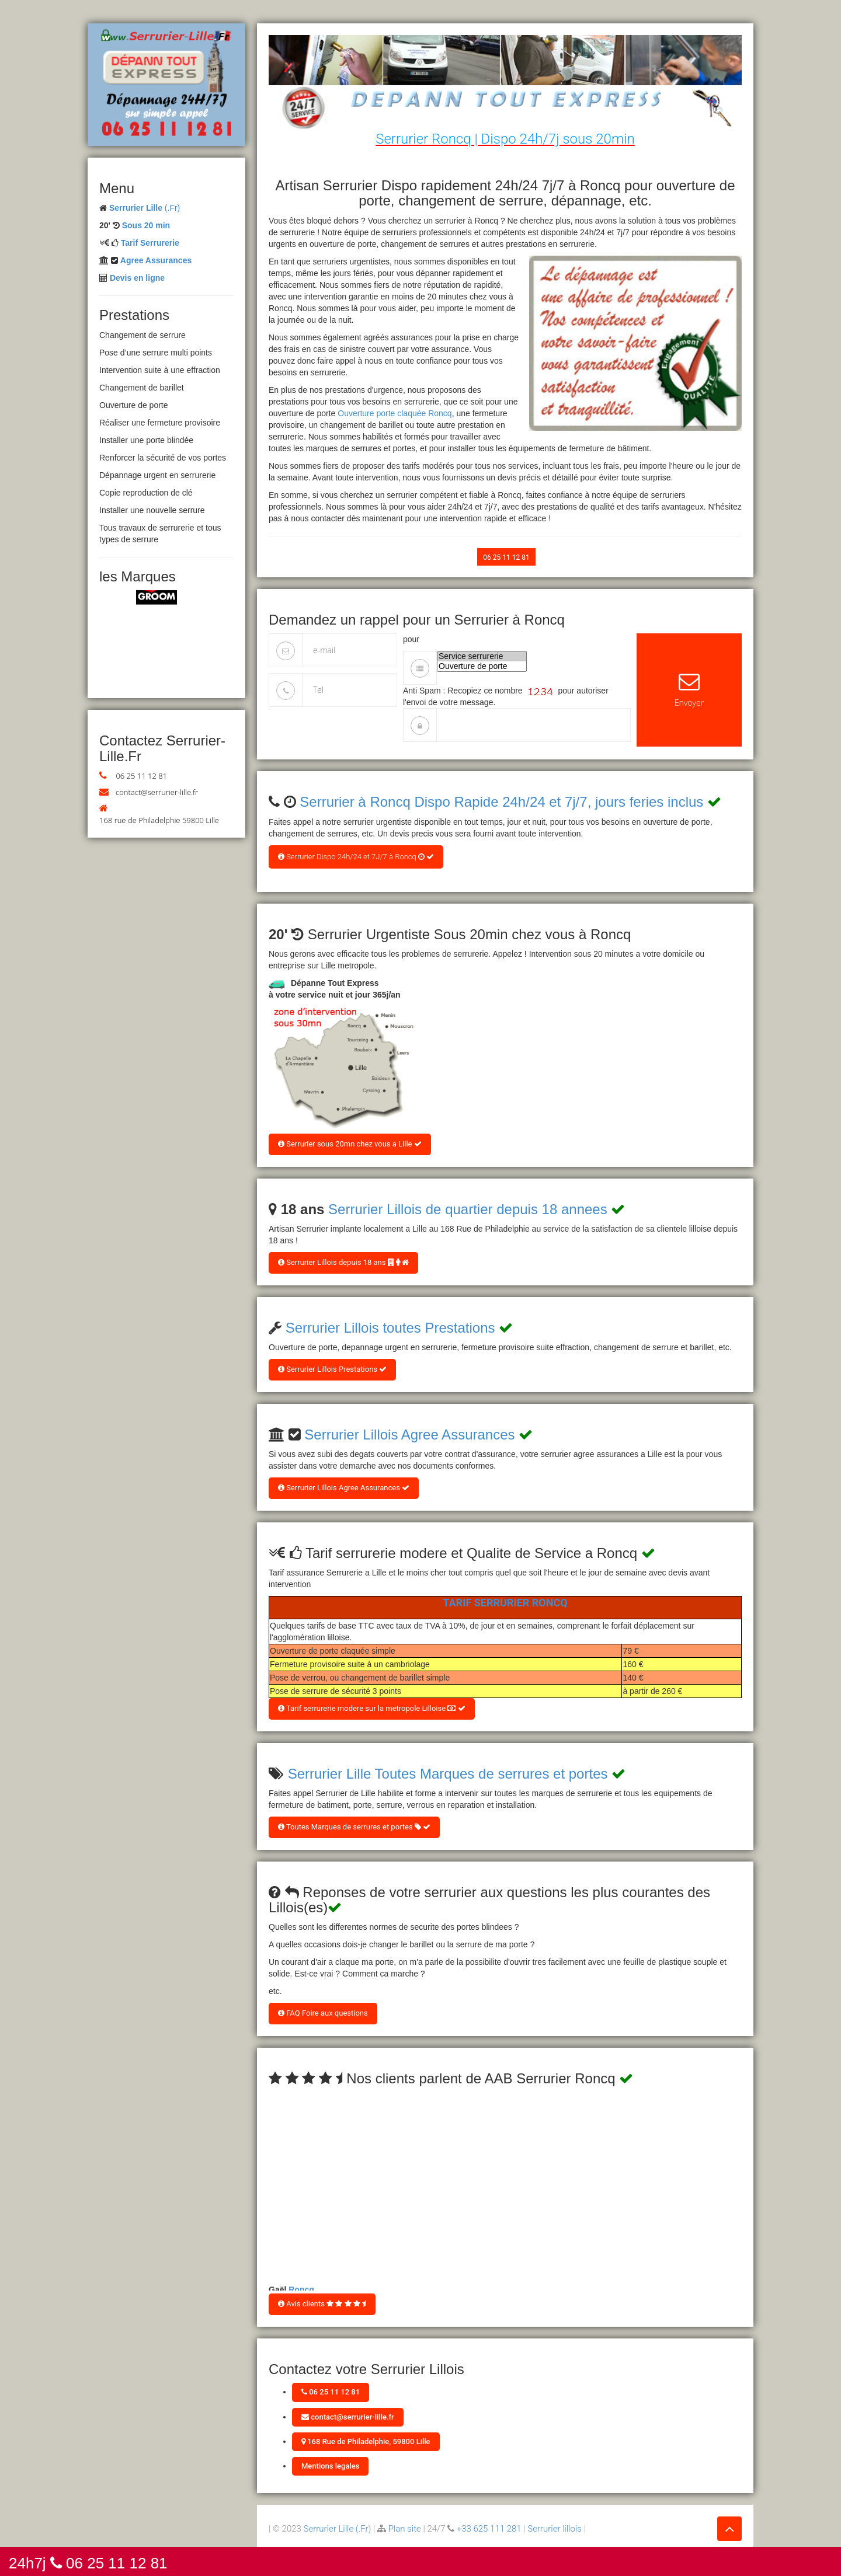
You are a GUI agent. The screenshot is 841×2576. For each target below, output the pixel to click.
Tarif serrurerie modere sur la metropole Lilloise (371, 1708)
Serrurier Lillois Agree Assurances (409, 1434)
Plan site (404, 2528)
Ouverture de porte (481, 666)
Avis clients (322, 2303)
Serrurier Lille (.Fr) (337, 2528)
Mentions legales (330, 2466)
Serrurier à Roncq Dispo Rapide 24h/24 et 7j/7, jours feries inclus (501, 802)
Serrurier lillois (554, 2528)
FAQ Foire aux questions (323, 2013)
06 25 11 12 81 (141, 776)
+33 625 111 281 (489, 2528)
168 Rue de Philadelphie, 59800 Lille (365, 2441)
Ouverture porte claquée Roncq (394, 413)
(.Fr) (144, 207)
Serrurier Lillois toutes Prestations (390, 1328)
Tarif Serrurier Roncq (505, 1603)
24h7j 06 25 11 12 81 (88, 2562)
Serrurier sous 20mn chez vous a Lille (350, 1143)
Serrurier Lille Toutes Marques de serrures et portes (448, 1774)
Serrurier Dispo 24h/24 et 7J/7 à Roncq (356, 856)
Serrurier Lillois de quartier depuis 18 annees (467, 1209)
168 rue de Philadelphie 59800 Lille (159, 820)
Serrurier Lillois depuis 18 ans (343, 1262)
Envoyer (689, 689)
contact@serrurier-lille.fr (157, 792)
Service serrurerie (481, 656)
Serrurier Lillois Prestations (332, 1369)
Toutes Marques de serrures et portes (354, 1826)
